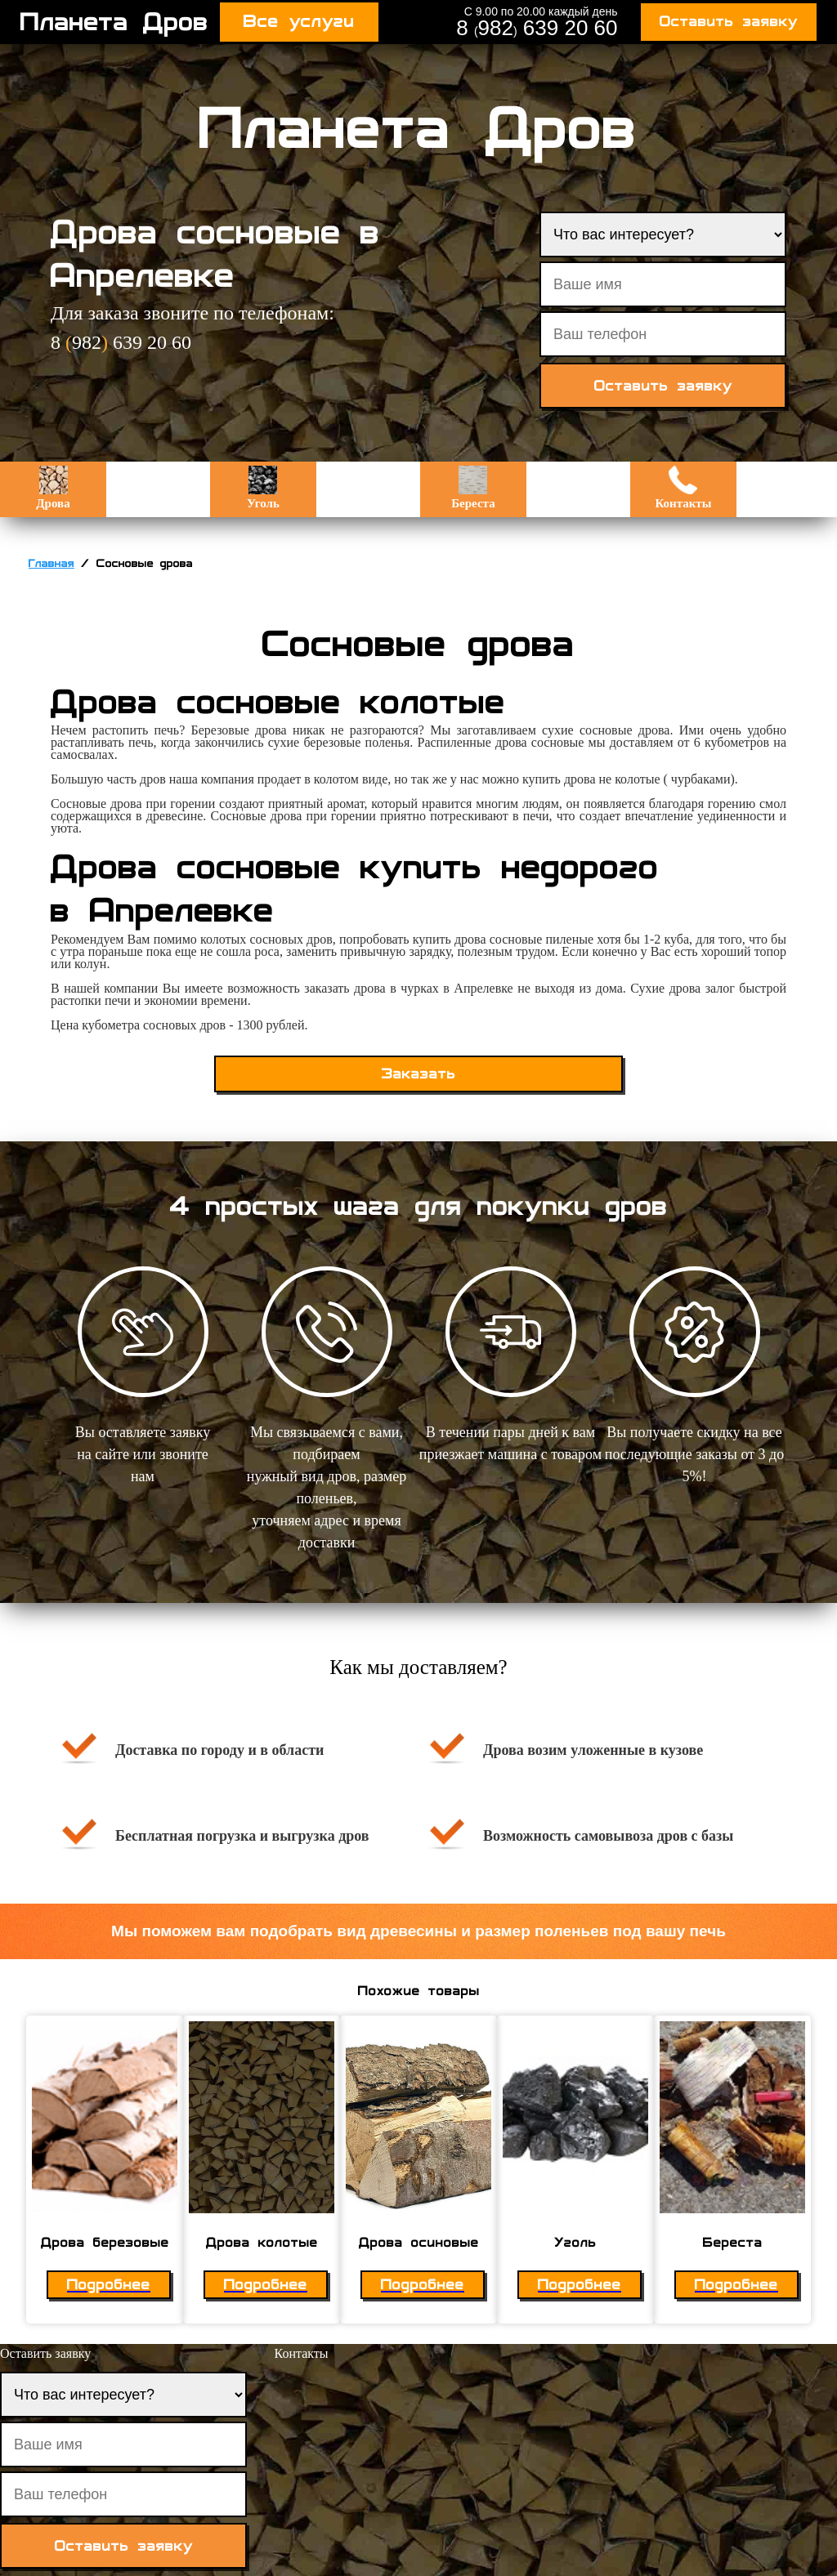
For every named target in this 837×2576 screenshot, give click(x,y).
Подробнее (108, 2284)
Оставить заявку (729, 21)
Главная (51, 563)
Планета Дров (114, 22)
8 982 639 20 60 (536, 28)
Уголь (263, 488)
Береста (473, 488)
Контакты (683, 488)
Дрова (52, 488)
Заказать (419, 1074)
